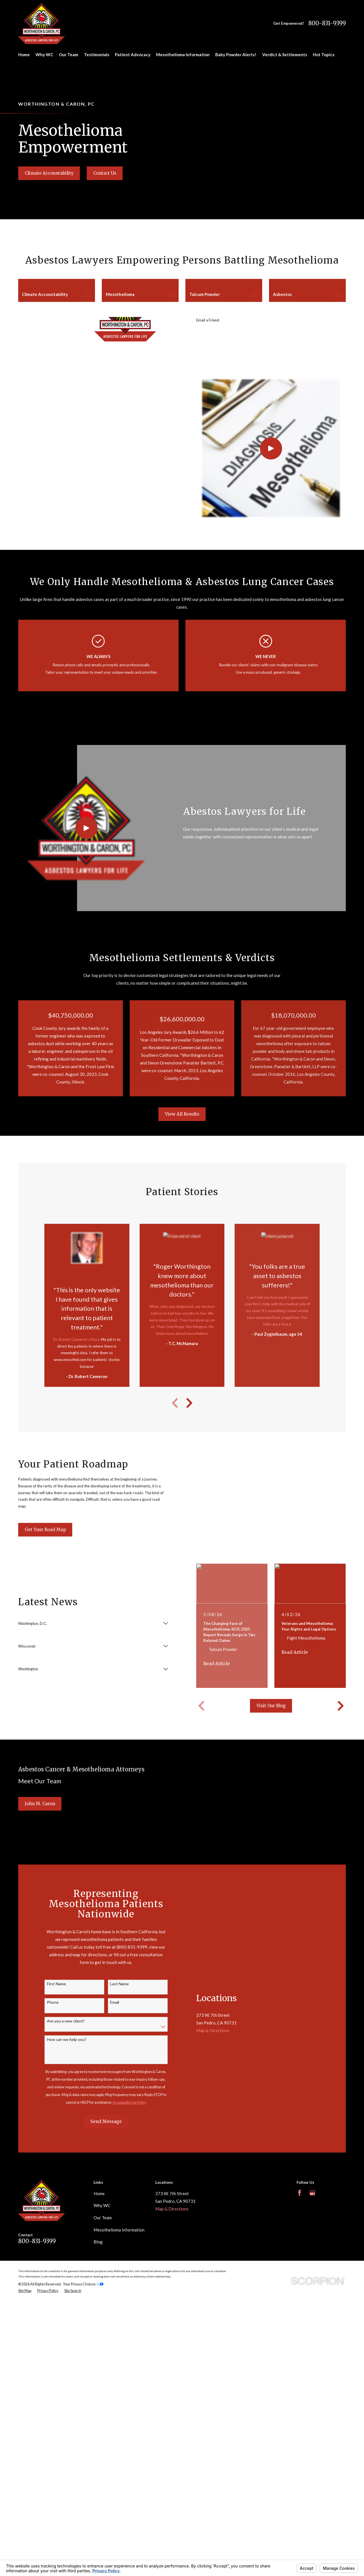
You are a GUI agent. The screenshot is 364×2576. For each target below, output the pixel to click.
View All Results (182, 1114)
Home (99, 2193)
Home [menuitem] (24, 54)
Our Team (103, 2217)
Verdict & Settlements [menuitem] (284, 54)
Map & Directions (212, 2030)
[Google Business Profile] (312, 2193)
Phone (53, 2002)
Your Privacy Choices (83, 2284)
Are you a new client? (66, 2021)
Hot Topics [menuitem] (323, 54)
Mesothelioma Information (119, 2229)
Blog (98, 2241)
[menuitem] (24, 2291)
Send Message (106, 2121)
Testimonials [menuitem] (96, 54)
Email (114, 2002)
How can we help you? (66, 2039)
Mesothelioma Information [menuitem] (183, 54)
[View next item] (189, 1403)
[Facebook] (300, 2193)
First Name (56, 1984)
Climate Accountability (49, 173)
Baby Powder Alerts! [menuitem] (236, 54)
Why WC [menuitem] (44, 54)
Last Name (119, 1984)
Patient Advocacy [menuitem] (132, 54)
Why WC (102, 2205)
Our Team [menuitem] (68, 54)
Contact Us (104, 173)
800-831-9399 (327, 23)
